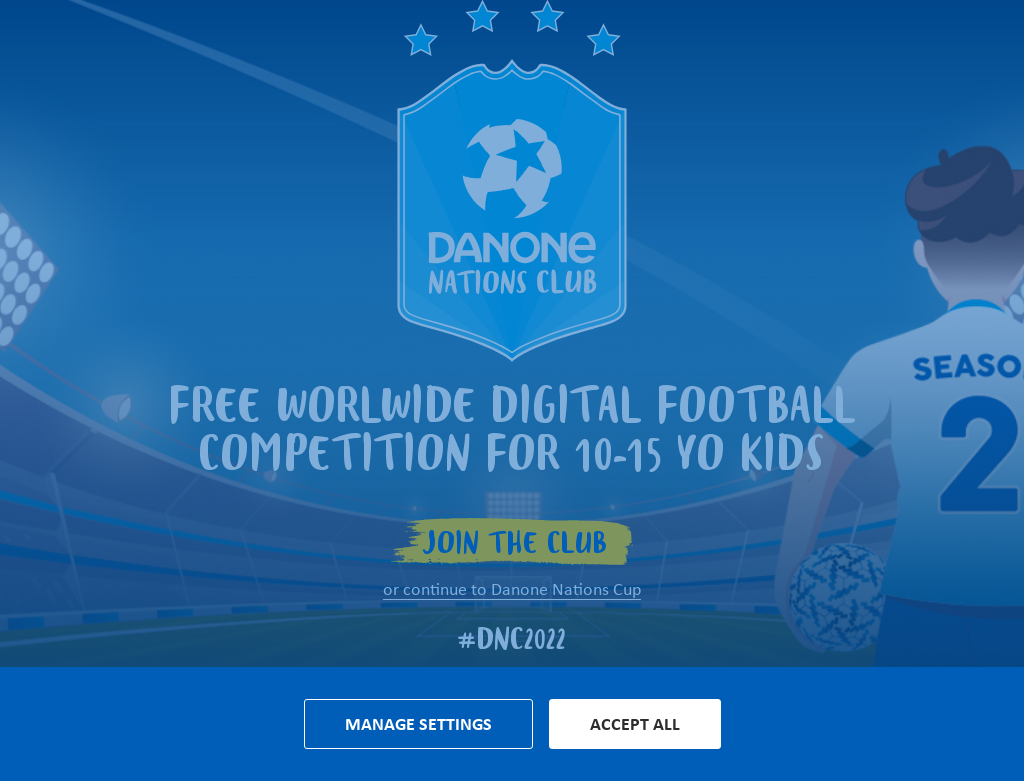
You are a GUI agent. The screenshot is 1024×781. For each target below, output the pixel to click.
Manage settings (418, 724)
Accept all (635, 724)
